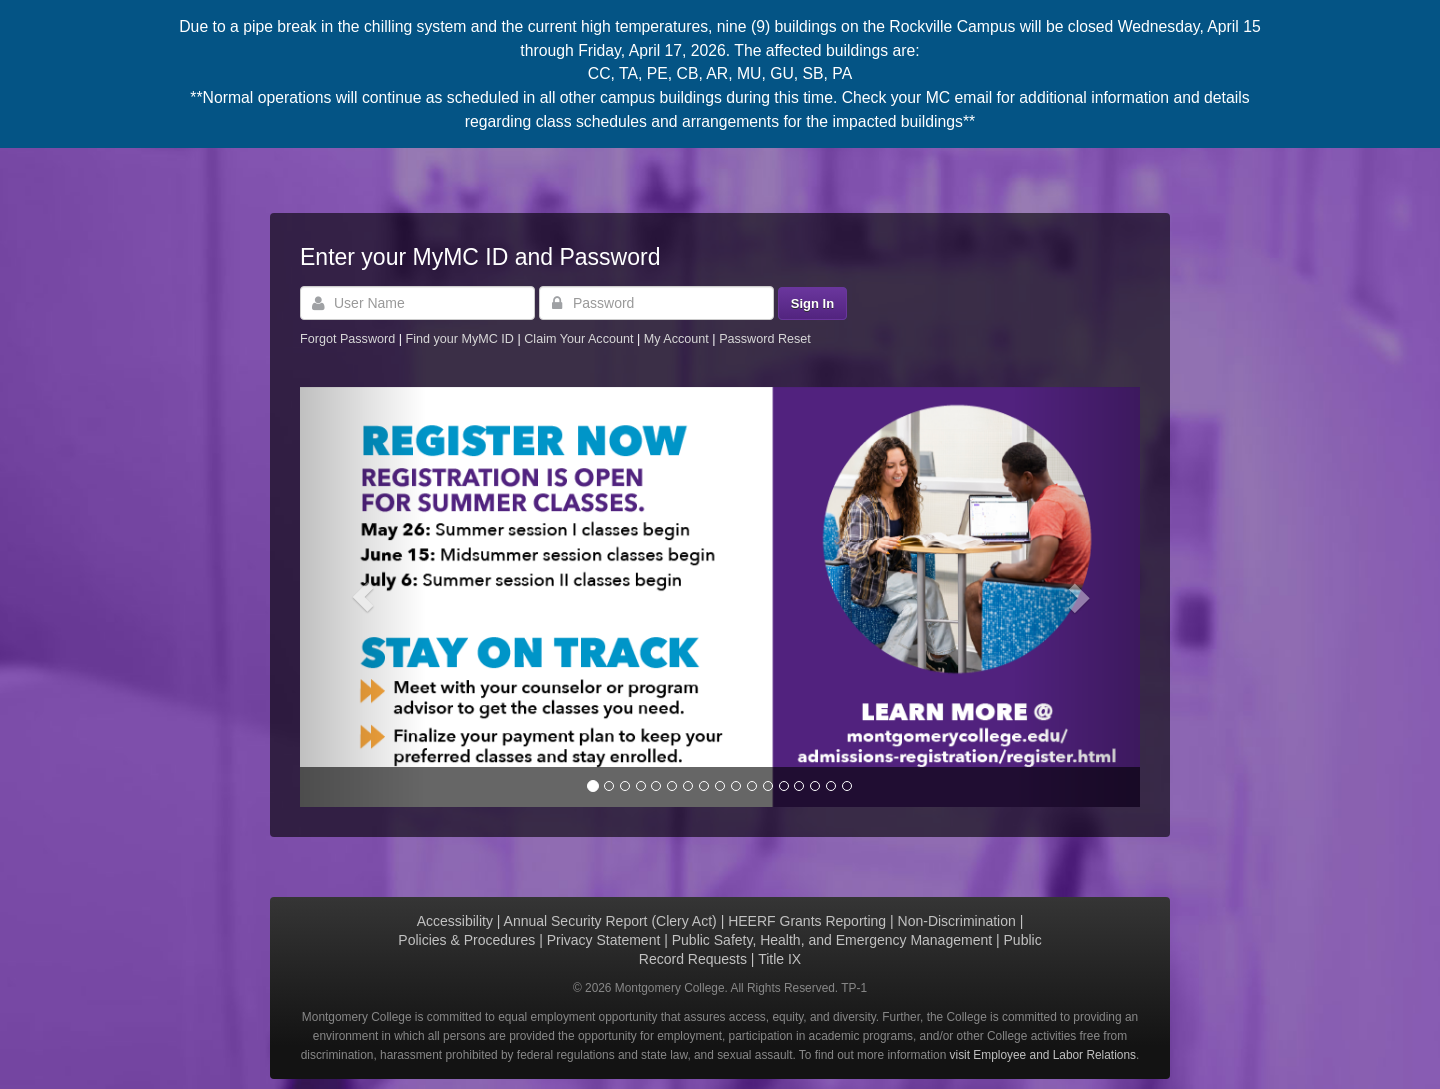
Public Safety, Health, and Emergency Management (832, 940)
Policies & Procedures (466, 940)
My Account (678, 339)
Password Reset (765, 339)
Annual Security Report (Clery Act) (610, 921)
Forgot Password (347, 339)
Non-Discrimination (957, 921)
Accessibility (455, 921)
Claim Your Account (580, 339)
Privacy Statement (604, 940)
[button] (363, 597)
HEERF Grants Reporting (807, 921)
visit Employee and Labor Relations (1043, 1055)
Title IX (779, 959)
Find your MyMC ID (459, 339)
